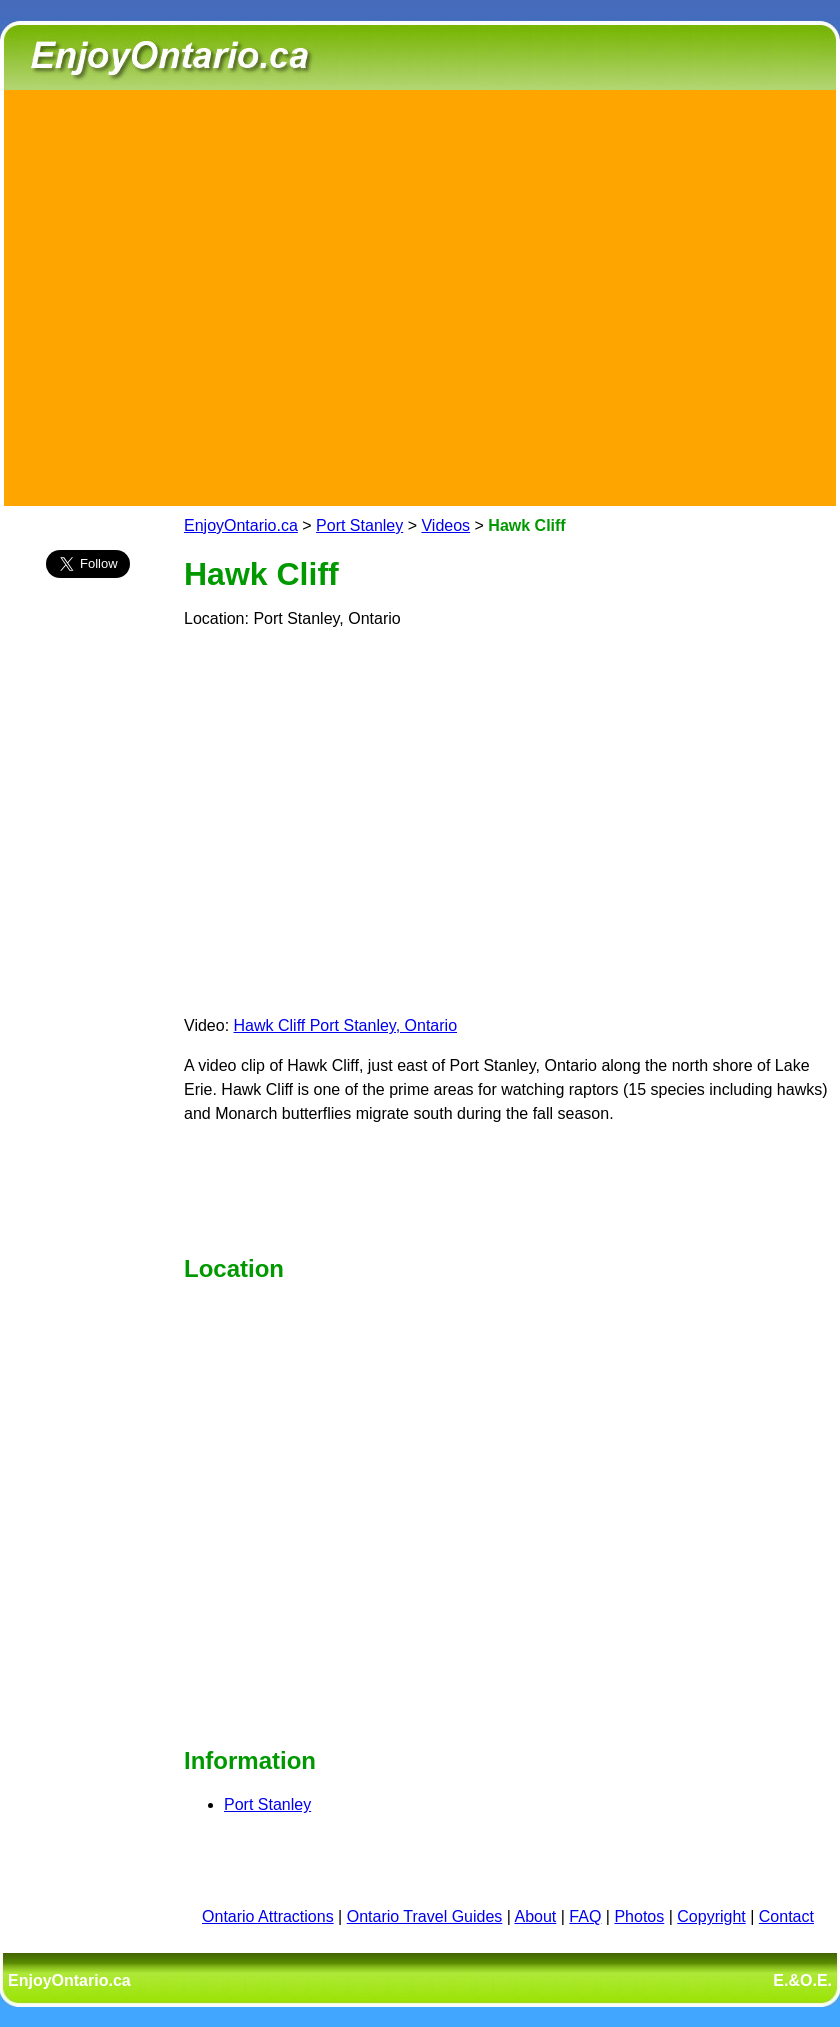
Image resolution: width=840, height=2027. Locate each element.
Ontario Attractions (268, 1916)
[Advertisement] (188, 294)
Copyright (711, 1916)
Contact (786, 1916)
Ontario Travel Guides (425, 1916)
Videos (445, 525)
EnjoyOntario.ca (241, 525)
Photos (639, 1916)
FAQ (585, 1916)
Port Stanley (359, 525)
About (536, 1916)
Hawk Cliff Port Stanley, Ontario (346, 1025)
